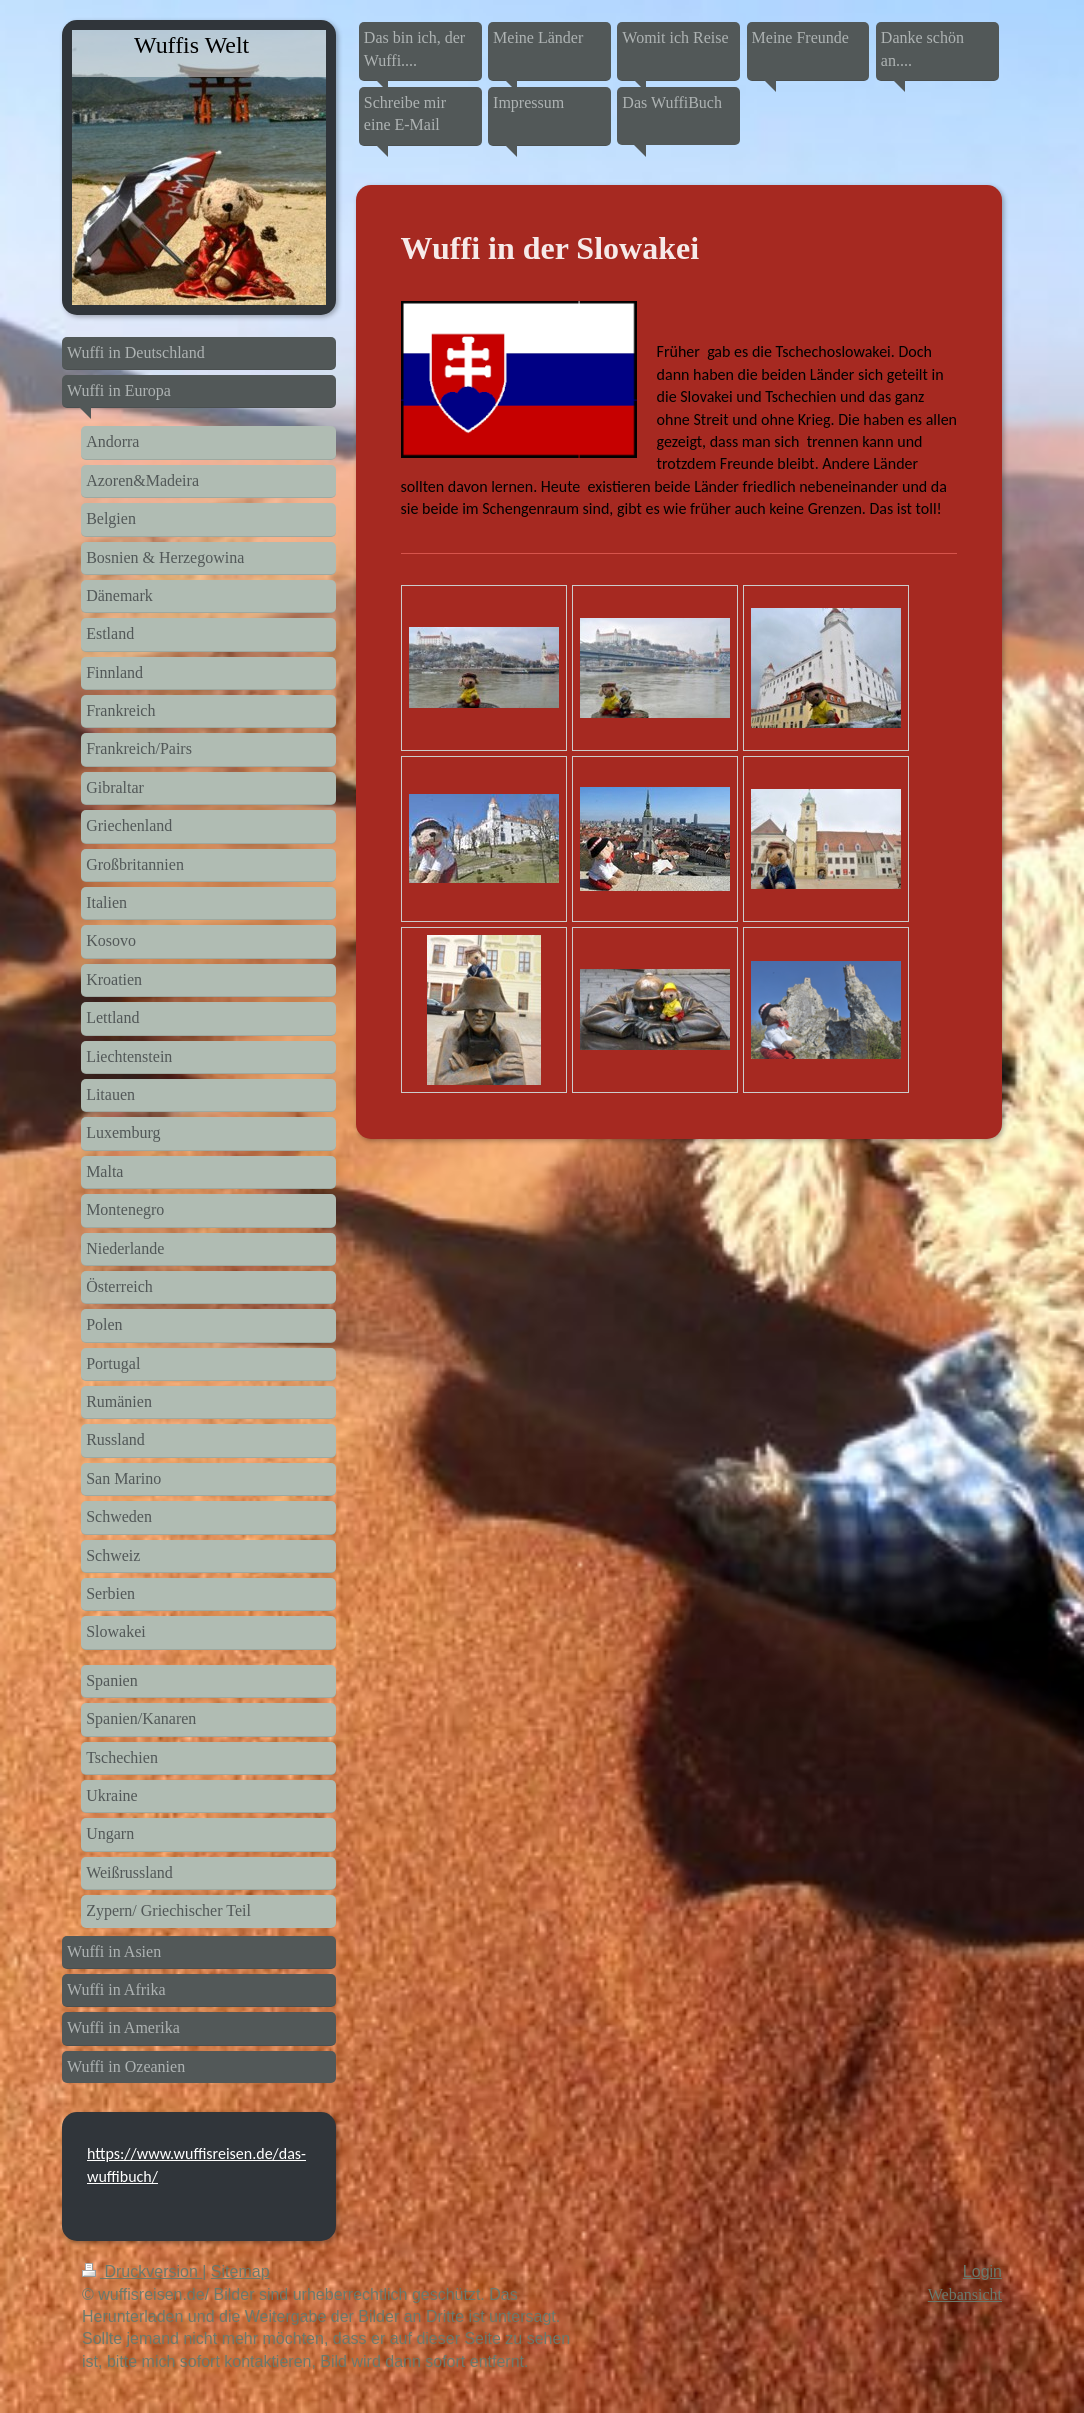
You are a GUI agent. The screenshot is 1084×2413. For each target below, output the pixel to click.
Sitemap (240, 2271)
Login (982, 2271)
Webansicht (965, 2294)
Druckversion (142, 2271)
